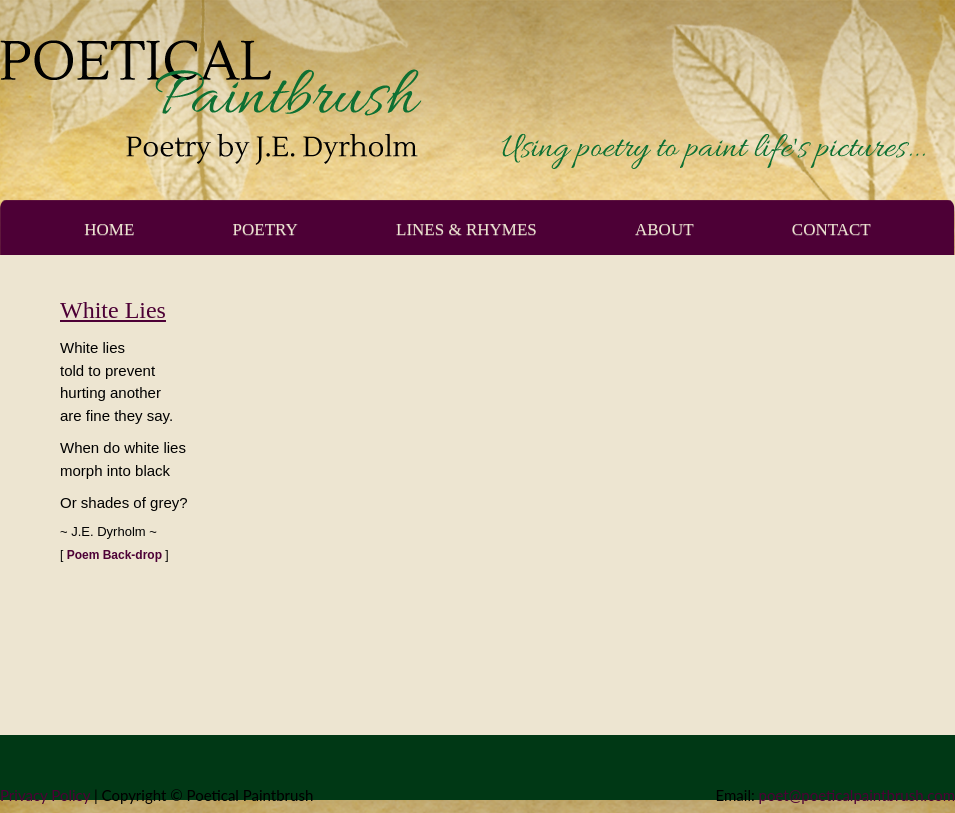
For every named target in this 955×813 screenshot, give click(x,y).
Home (109, 229)
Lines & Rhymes (466, 229)
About (664, 229)
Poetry (265, 229)
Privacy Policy (45, 795)
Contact (831, 229)
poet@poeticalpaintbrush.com (857, 795)
